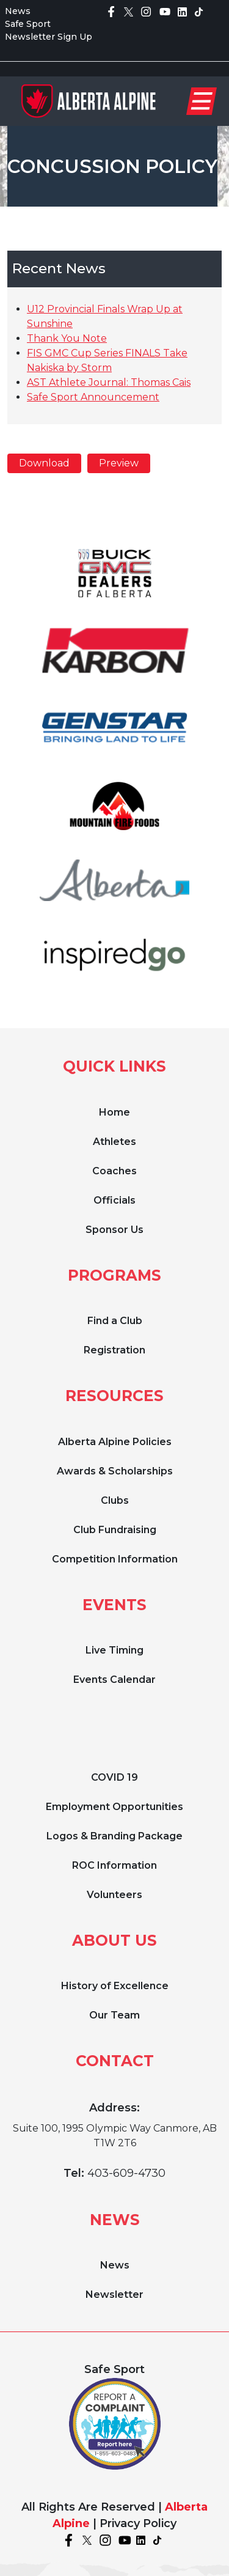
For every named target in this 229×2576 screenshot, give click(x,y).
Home (114, 1112)
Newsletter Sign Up (48, 36)
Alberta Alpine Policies (115, 1442)
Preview (119, 463)
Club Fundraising (114, 1530)
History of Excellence (115, 1986)
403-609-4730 (126, 2173)
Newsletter (114, 2294)
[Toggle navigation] (201, 101)
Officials (114, 1200)
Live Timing (114, 1650)
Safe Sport (28, 23)
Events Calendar (114, 1679)
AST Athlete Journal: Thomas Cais (109, 382)
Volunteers (114, 1895)
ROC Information (114, 1865)
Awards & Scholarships (115, 1471)
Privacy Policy (138, 2523)
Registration (114, 1350)
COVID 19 (114, 1777)
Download (44, 463)
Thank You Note (67, 338)
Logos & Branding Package (114, 1836)
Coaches (114, 1171)
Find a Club (114, 1321)
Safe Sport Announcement (93, 397)
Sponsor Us (114, 1229)
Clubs (115, 1500)
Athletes (114, 1141)
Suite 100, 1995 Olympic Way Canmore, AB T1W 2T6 (115, 2135)
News (18, 11)
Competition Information (115, 1559)
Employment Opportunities (114, 1806)
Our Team (114, 2015)
